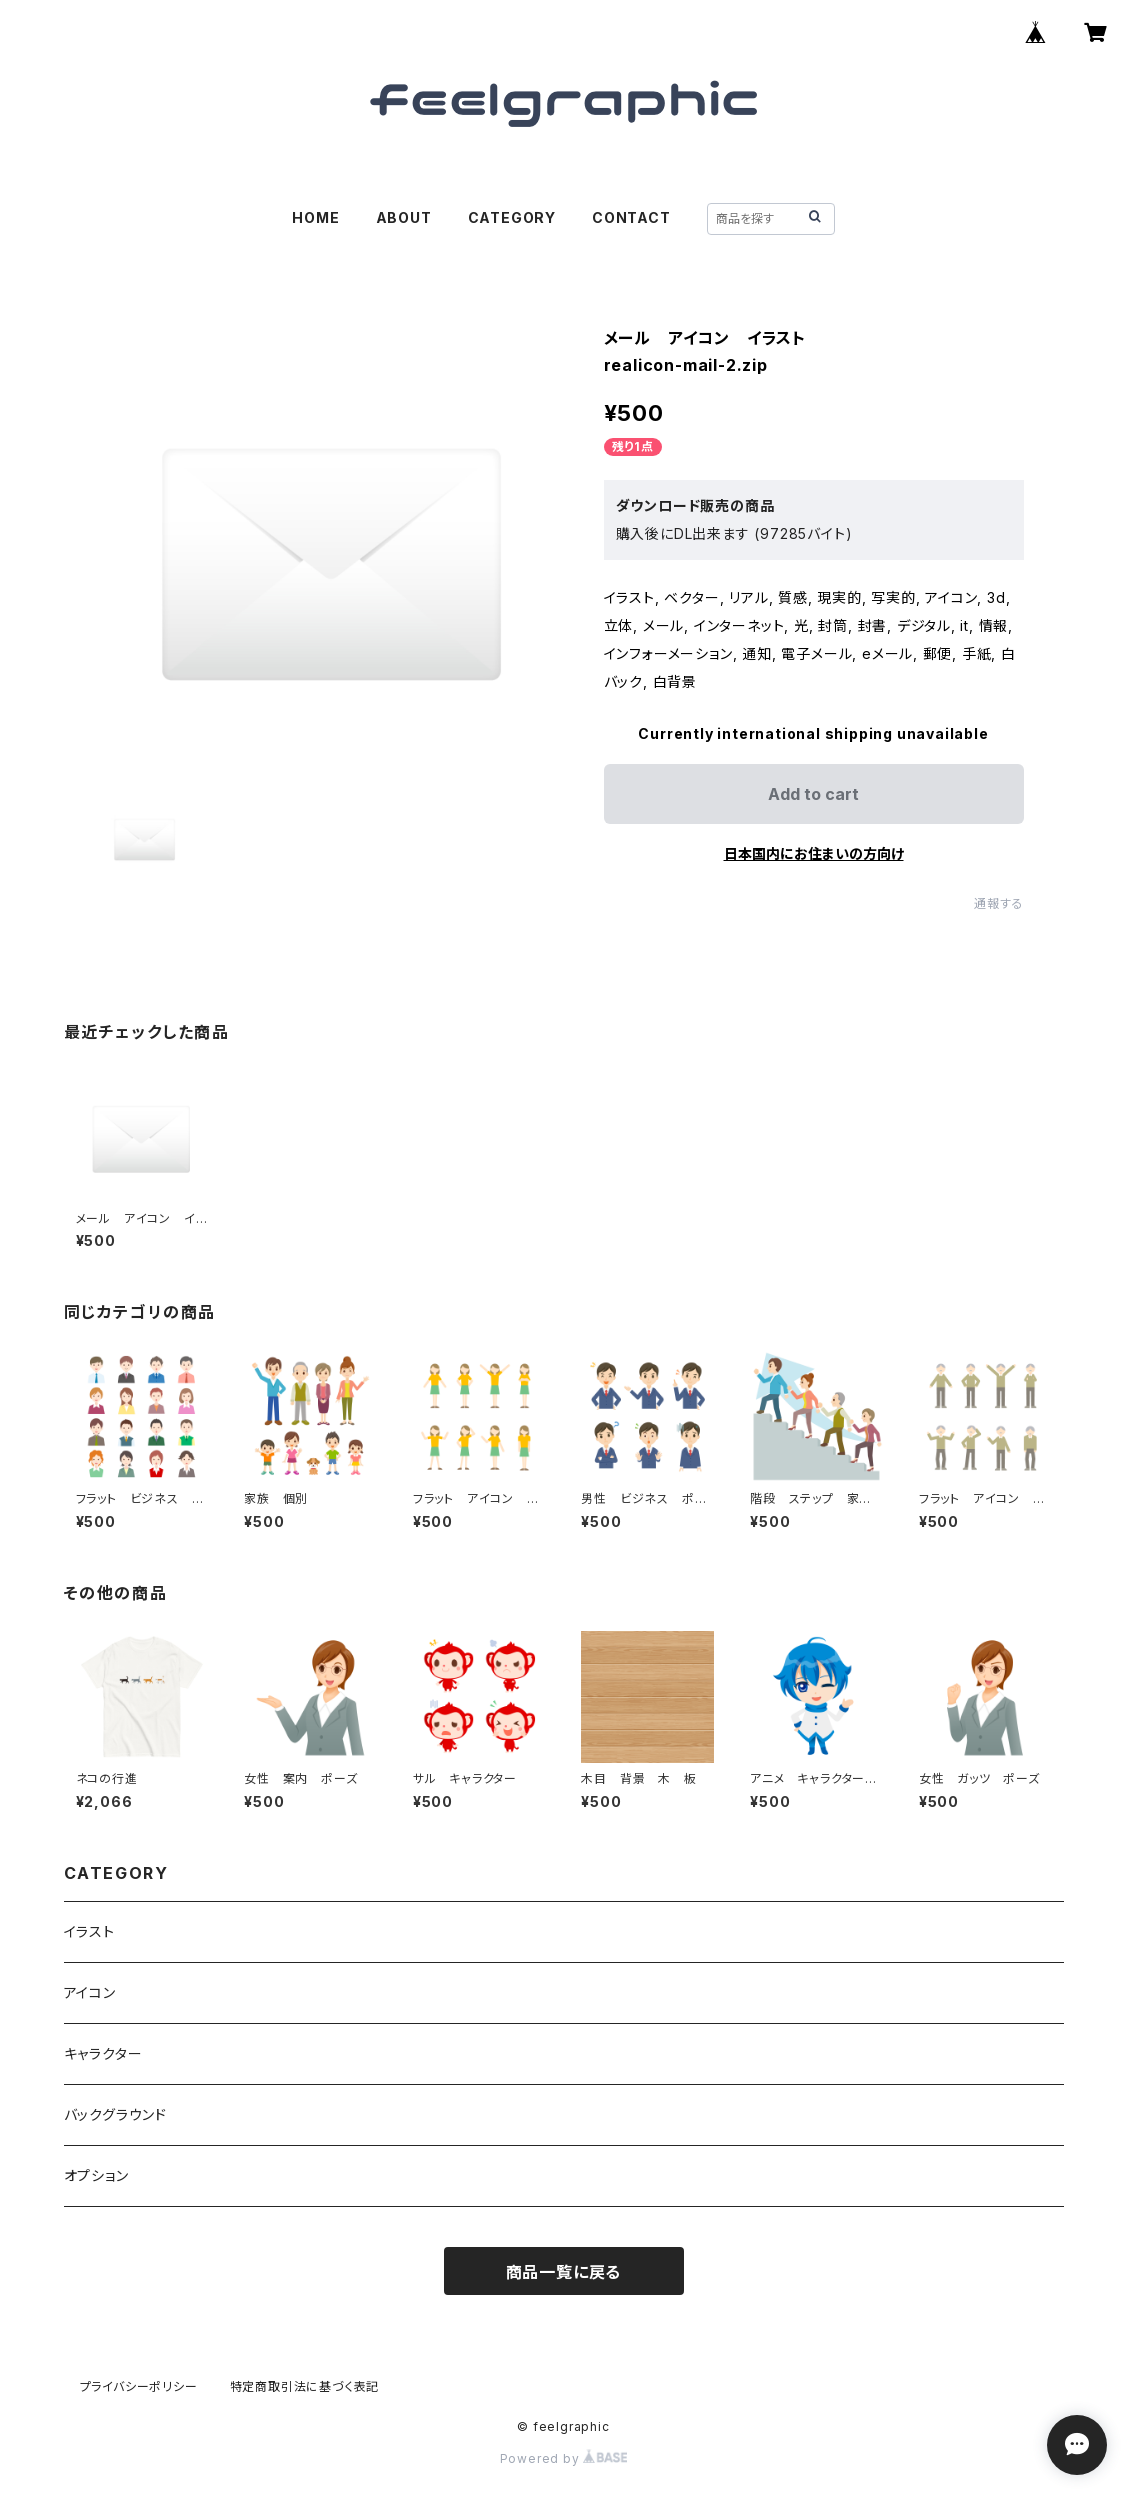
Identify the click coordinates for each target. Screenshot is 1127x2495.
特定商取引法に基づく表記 (305, 2386)
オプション (96, 2175)
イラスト (89, 1931)
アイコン (90, 1992)
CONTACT (631, 217)
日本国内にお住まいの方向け (814, 853)
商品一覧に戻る (564, 2272)
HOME (315, 217)
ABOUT (404, 217)
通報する (998, 903)
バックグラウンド (115, 2114)
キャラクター (103, 2053)
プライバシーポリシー (139, 2386)
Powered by (564, 2458)
